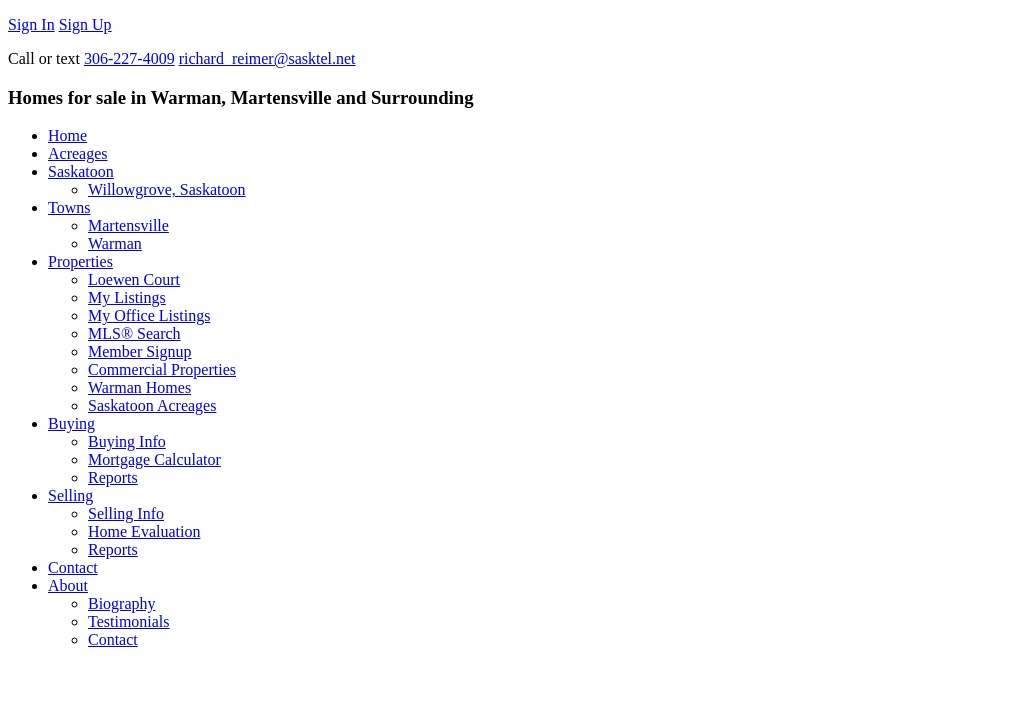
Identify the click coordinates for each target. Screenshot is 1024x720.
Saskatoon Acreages (152, 405)
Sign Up (85, 24)
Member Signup (140, 351)
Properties (80, 261)
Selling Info (126, 513)
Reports (113, 477)
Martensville (128, 225)
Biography (122, 603)
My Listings (127, 297)
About (68, 585)
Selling (70, 495)
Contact (73, 567)
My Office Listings (149, 315)
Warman (115, 243)
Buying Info (127, 441)
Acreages (78, 153)
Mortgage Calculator (154, 459)
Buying (71, 423)
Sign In (31, 24)
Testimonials (129, 621)
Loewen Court (134, 279)
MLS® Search (134, 333)
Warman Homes (139, 387)
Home (67, 135)
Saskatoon (81, 171)
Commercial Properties (162, 369)
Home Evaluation (144, 531)
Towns (69, 207)
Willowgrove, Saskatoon (167, 189)
